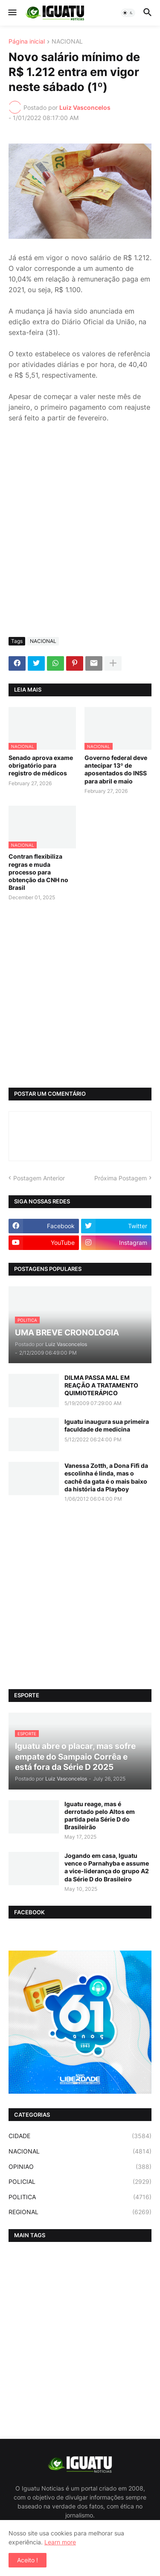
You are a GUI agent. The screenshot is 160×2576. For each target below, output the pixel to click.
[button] (11, 13)
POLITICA (80, 2197)
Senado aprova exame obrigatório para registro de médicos (41, 765)
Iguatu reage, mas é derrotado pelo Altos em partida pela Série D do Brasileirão (99, 1815)
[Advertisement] (80, 546)
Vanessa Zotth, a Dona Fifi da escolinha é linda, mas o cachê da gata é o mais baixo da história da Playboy (106, 1477)
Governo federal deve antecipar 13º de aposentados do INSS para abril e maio (115, 769)
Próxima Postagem (120, 1178)
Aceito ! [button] (27, 2560)
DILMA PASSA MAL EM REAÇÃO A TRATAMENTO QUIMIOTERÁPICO (101, 1385)
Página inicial (27, 41)
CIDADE (80, 2136)
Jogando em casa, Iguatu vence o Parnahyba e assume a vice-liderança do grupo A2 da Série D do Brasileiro (106, 1867)
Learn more (60, 2542)
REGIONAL (80, 2212)
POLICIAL (80, 2181)
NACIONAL (67, 41)
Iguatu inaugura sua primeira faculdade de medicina (106, 1425)
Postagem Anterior (39, 1178)
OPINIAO (80, 2166)
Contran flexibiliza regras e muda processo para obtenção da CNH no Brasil (38, 872)
